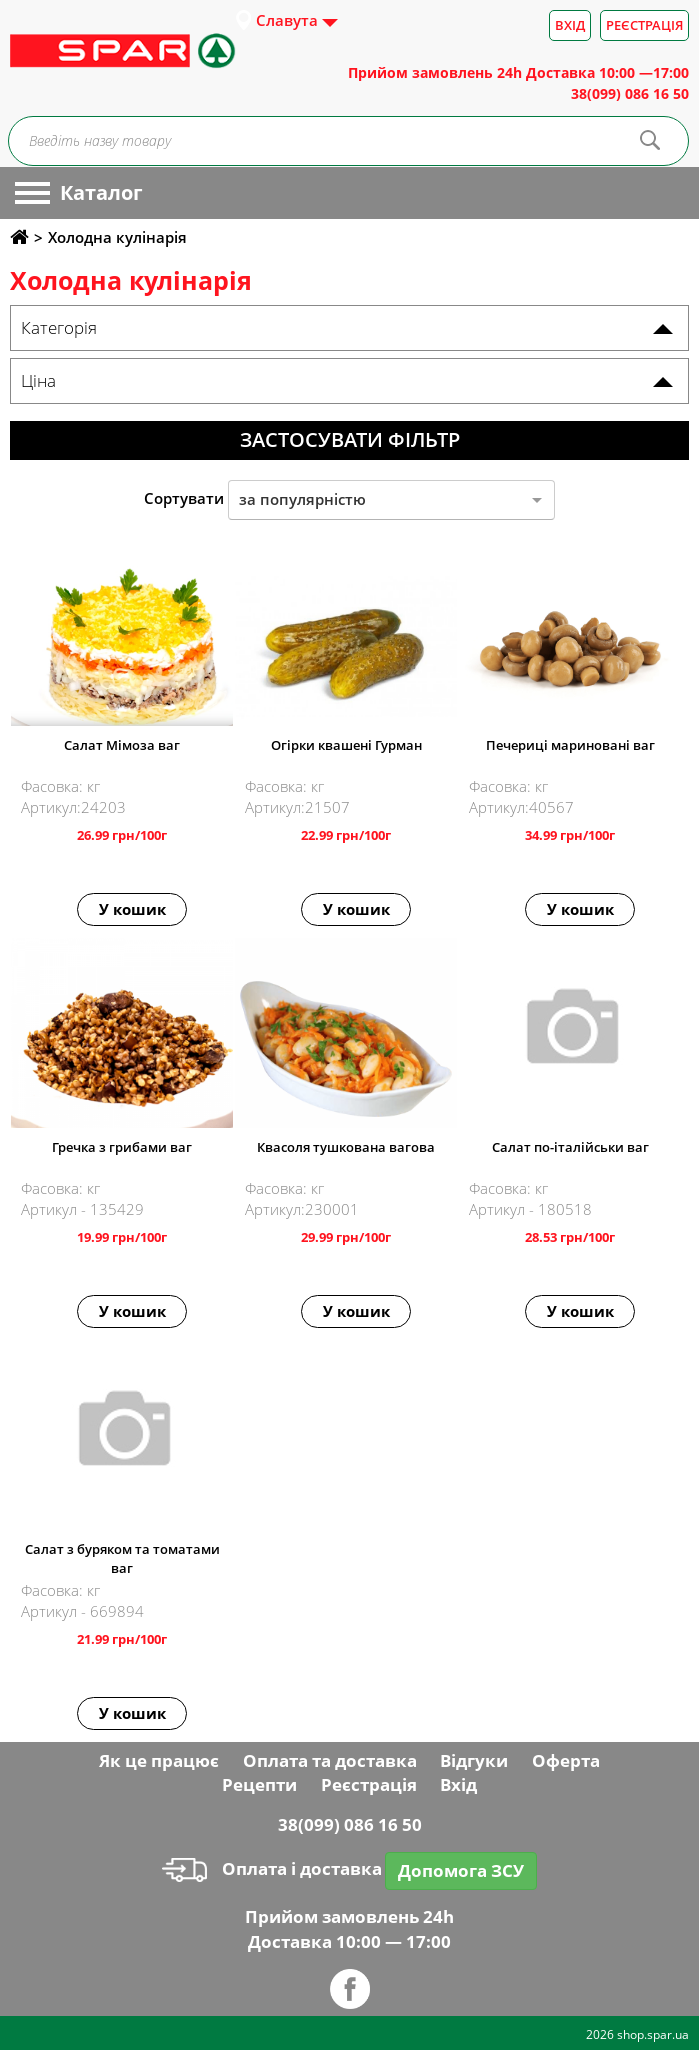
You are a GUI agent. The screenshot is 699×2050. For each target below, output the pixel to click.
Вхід (570, 25)
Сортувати (184, 498)
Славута (287, 20)
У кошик (132, 909)
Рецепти (259, 1784)
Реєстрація (644, 25)
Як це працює (159, 1760)
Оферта (566, 1760)
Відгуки (474, 1760)
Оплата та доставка (330, 1760)
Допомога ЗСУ (461, 1870)
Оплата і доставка (272, 1868)
